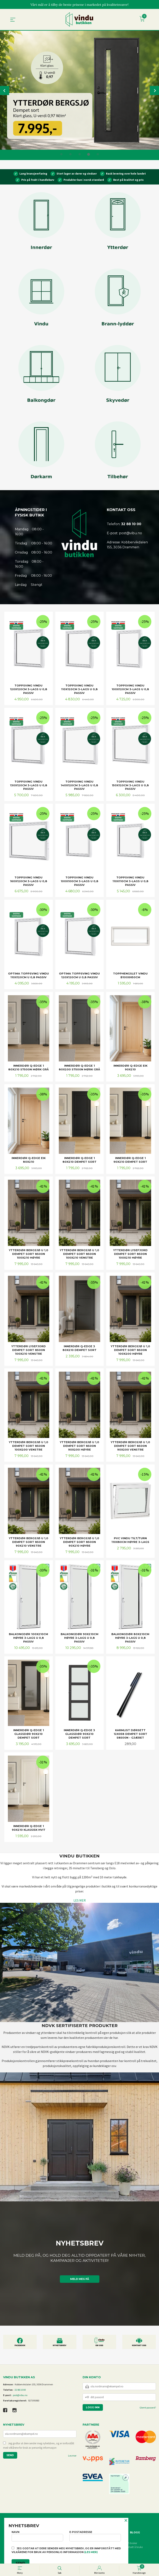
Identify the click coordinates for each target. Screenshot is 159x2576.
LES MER (79, 1900)
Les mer (72, 2455)
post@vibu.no (130, 533)
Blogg (135, 2532)
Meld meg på (79, 2279)
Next (154, 90)
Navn (37, 2535)
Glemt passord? (148, 2407)
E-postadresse (95, 2535)
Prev (4, 90)
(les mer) (91, 2552)
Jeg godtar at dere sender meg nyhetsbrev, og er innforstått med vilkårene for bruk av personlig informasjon (38, 2446)
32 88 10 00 (131, 524)
